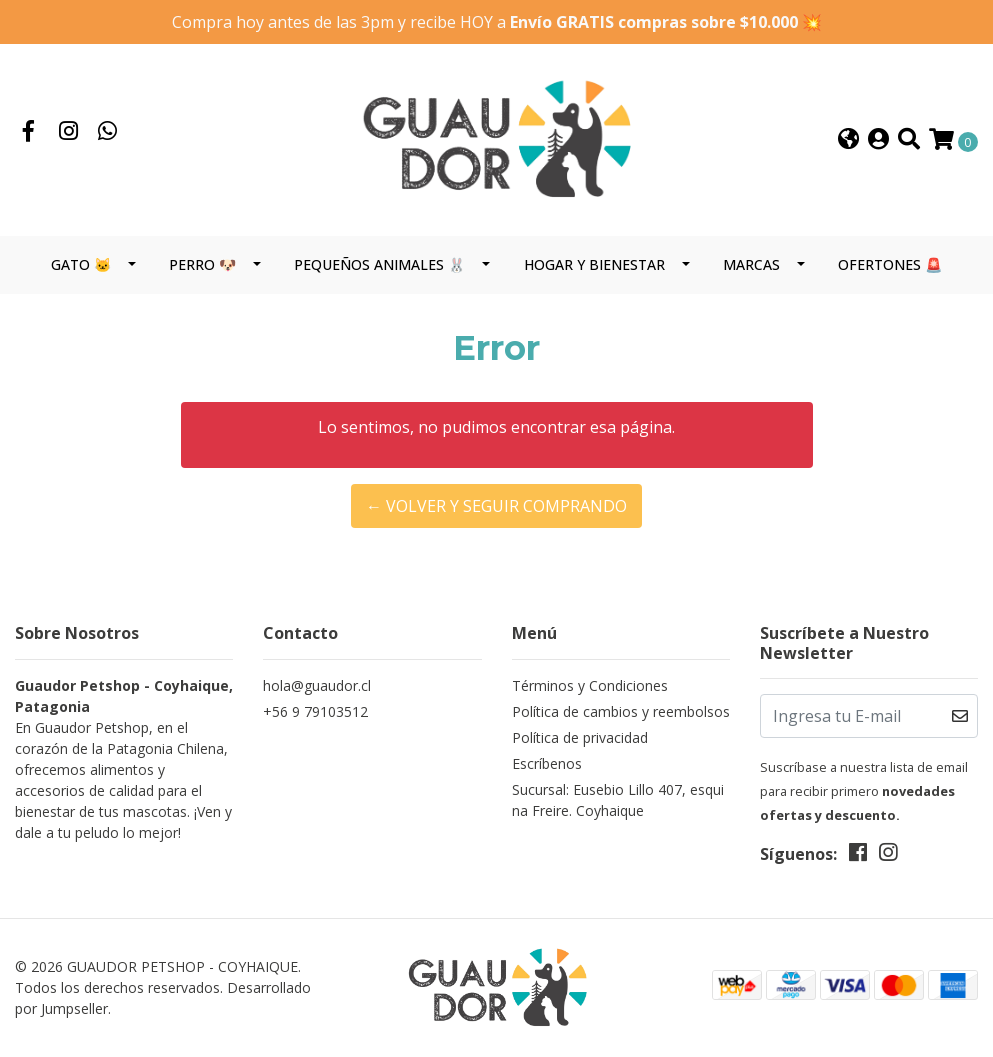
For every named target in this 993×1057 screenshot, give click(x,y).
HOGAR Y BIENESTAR (594, 264)
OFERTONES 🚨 (890, 264)
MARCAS (751, 264)
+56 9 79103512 (315, 711)
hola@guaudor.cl (317, 685)
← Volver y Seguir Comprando (496, 506)
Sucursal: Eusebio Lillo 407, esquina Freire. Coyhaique (618, 800)
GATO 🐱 (81, 264)
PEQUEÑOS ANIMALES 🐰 (379, 264)
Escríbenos (547, 763)
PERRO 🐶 (202, 264)
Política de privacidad (580, 737)
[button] (848, 140)
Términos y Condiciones (590, 685)
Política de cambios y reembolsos (621, 711)
